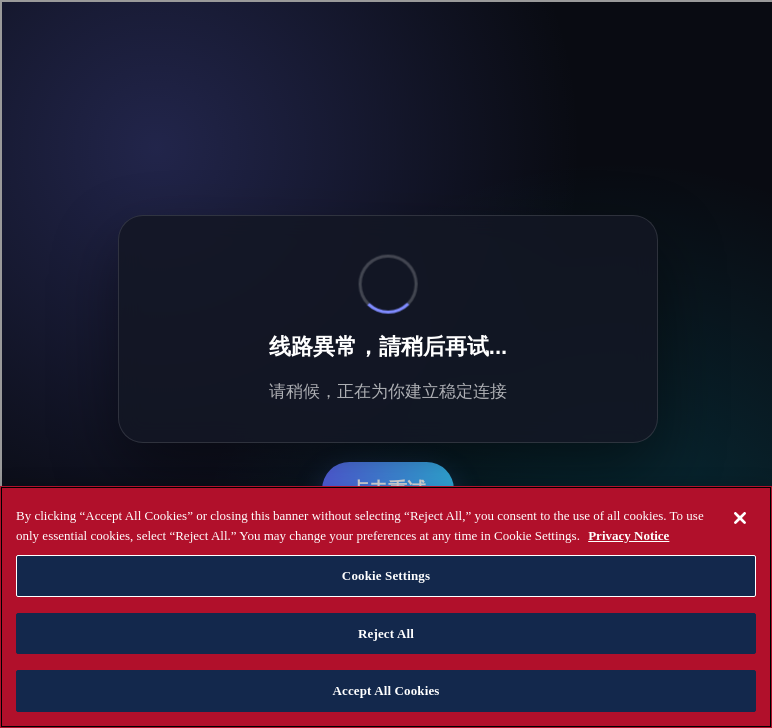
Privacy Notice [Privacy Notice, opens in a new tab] (628, 535)
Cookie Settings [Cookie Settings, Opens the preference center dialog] (386, 575)
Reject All (386, 633)
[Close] (740, 518)
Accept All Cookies (385, 690)
